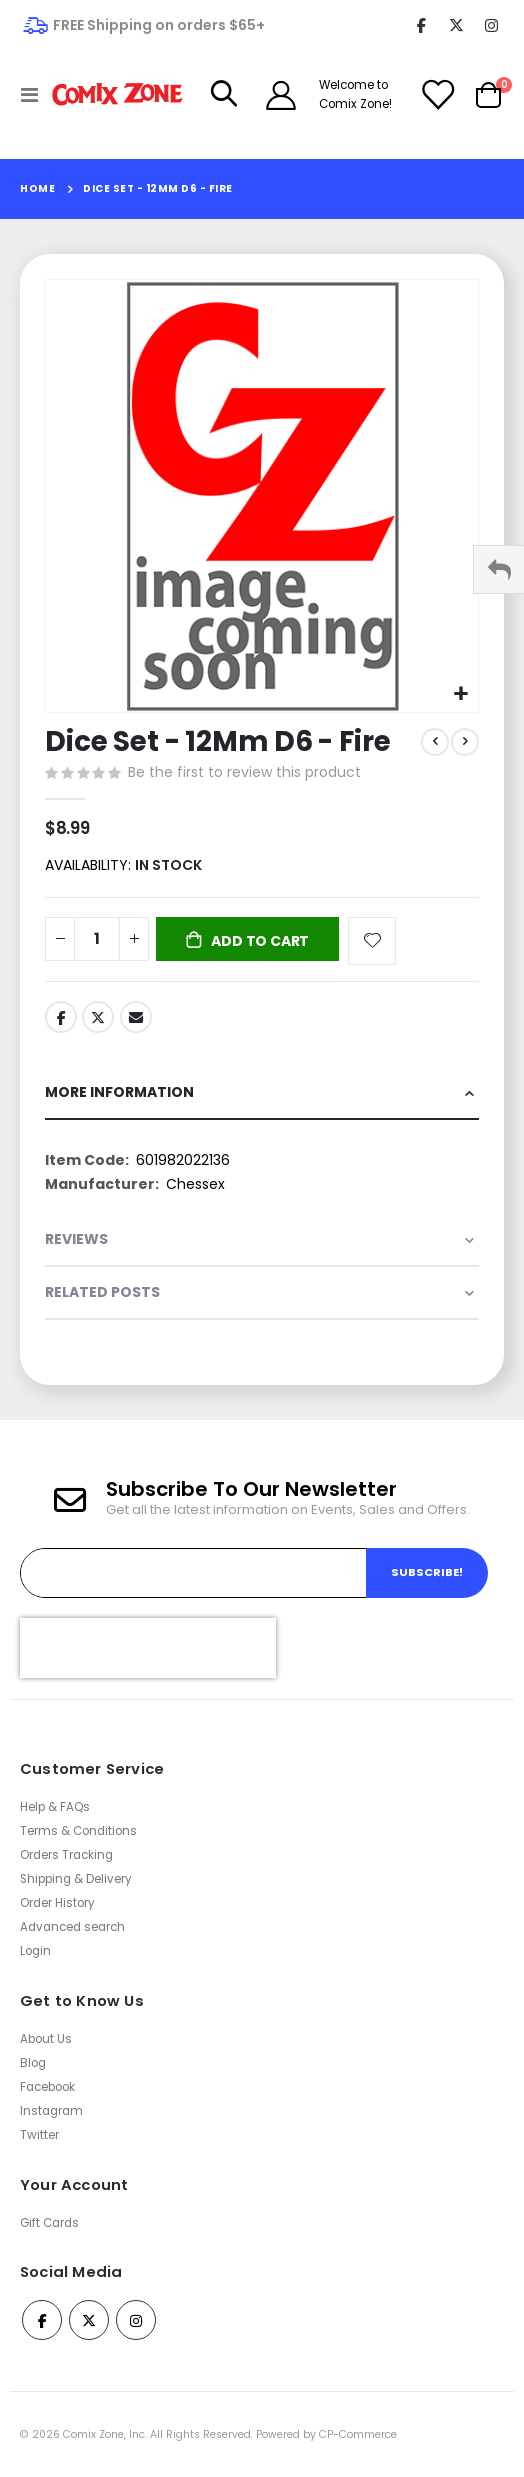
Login (35, 1951)
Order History (57, 1903)
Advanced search (72, 1927)
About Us (46, 2039)
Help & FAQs (55, 1807)
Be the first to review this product (244, 772)
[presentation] (148, 1648)
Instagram (51, 2111)
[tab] (262, 1093)
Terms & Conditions (78, 1831)
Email (136, 1017)
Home (37, 188)
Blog (33, 2063)
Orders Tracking (66, 1855)
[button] (460, 694)
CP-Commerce (358, 2434)
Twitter (98, 1017)
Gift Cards (49, 2223)
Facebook (61, 1017)
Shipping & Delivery (76, 1879)
